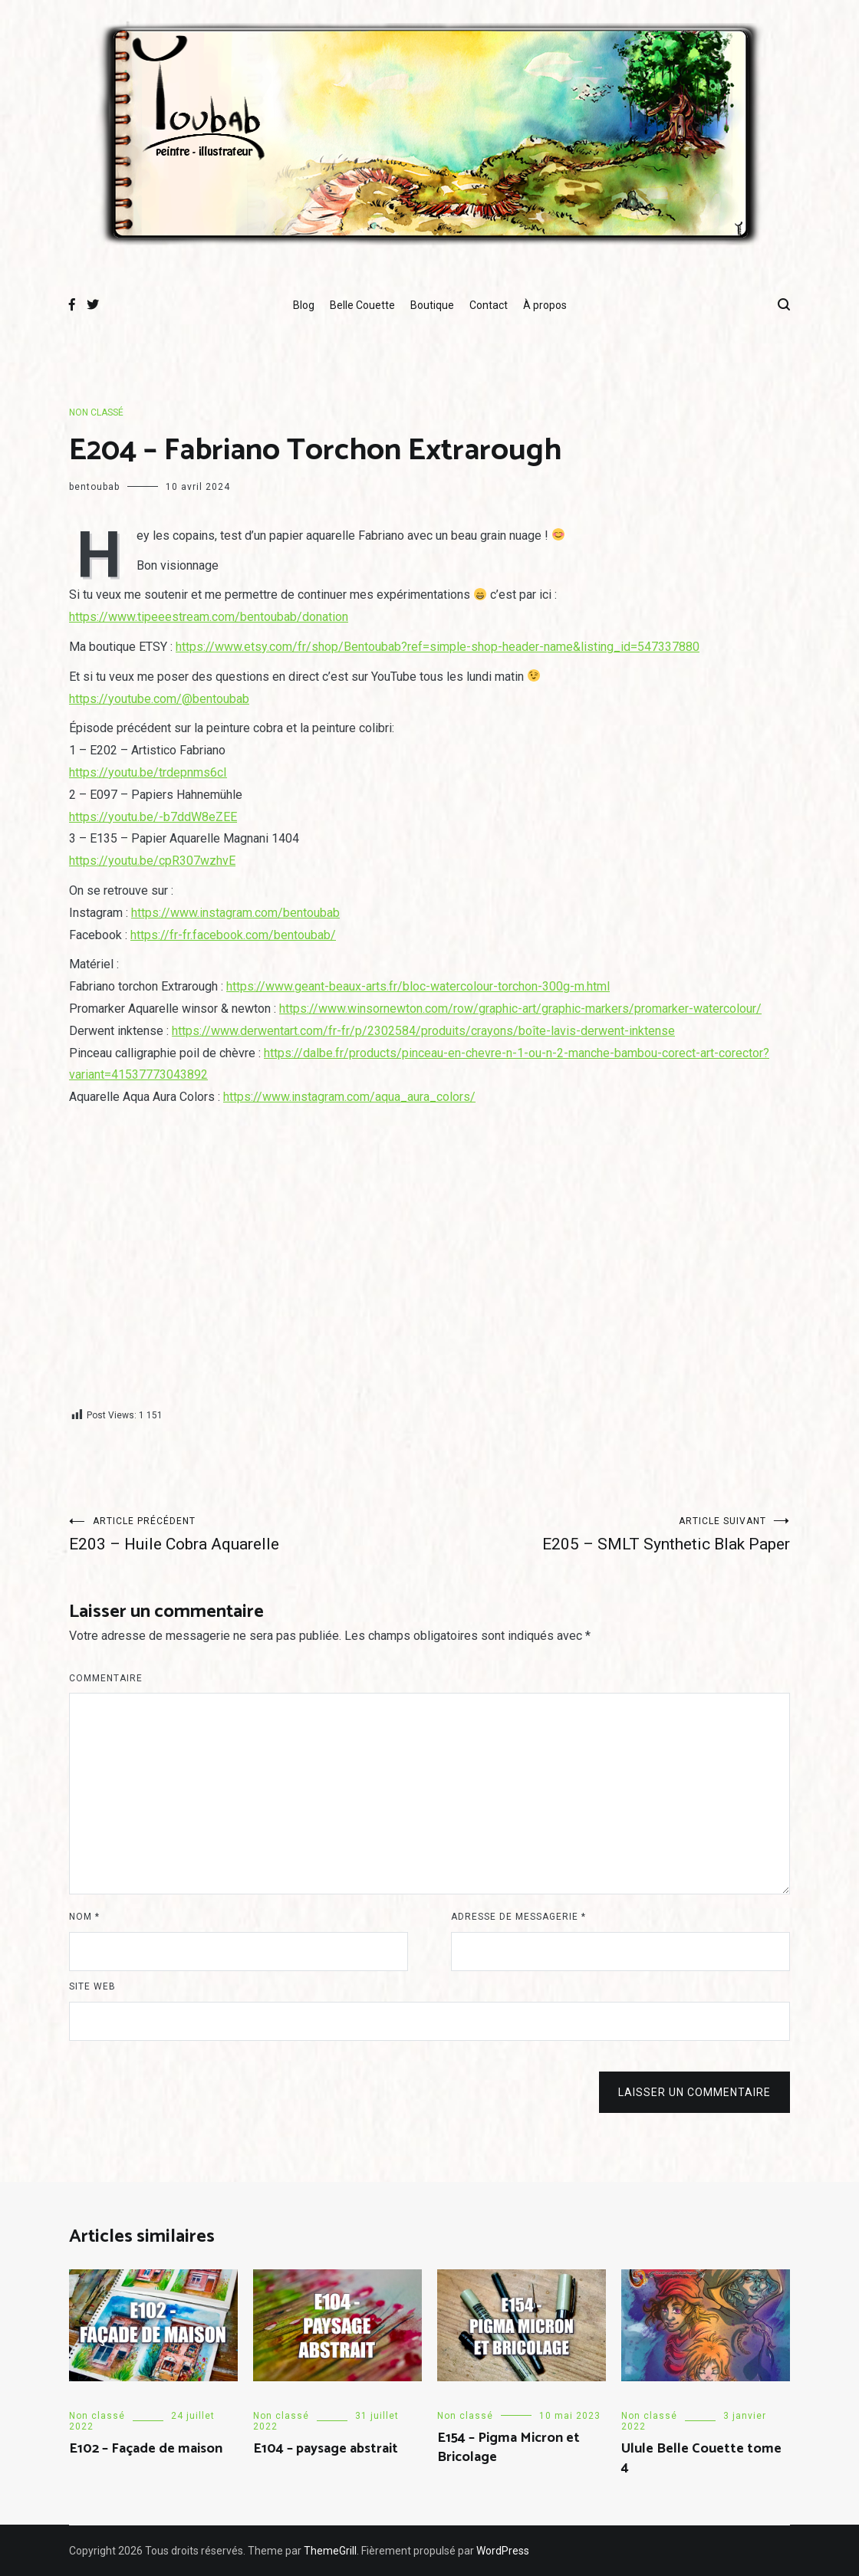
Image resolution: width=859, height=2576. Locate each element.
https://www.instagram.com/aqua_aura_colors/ (349, 1096)
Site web (92, 1986)
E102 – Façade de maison (145, 2448)
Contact (488, 305)
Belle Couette (362, 305)
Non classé (96, 412)
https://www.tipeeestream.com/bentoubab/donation (208, 617)
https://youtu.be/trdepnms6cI (148, 772)
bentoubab (94, 486)
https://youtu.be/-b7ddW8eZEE (153, 817)
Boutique (432, 305)
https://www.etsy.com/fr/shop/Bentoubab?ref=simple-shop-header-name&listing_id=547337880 (437, 646)
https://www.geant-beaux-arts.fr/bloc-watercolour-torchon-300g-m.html (418, 986)
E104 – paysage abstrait (325, 2448)
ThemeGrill (330, 2551)
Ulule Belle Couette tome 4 (701, 2458)
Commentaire (106, 1678)
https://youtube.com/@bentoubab (159, 699)
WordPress (502, 2551)
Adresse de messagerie (518, 1916)
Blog (303, 305)
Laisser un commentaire (694, 2092)
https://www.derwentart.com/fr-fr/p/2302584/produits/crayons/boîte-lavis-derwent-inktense (423, 1031)
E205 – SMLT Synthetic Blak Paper (610, 1534)
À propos (545, 305)
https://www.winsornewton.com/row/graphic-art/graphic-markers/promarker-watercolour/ (520, 1008)
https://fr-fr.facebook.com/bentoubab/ (233, 935)
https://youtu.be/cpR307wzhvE (152, 860)
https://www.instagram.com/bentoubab (235, 912)
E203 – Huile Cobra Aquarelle (249, 1534)
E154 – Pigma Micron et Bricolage (508, 2447)
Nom (84, 1916)
